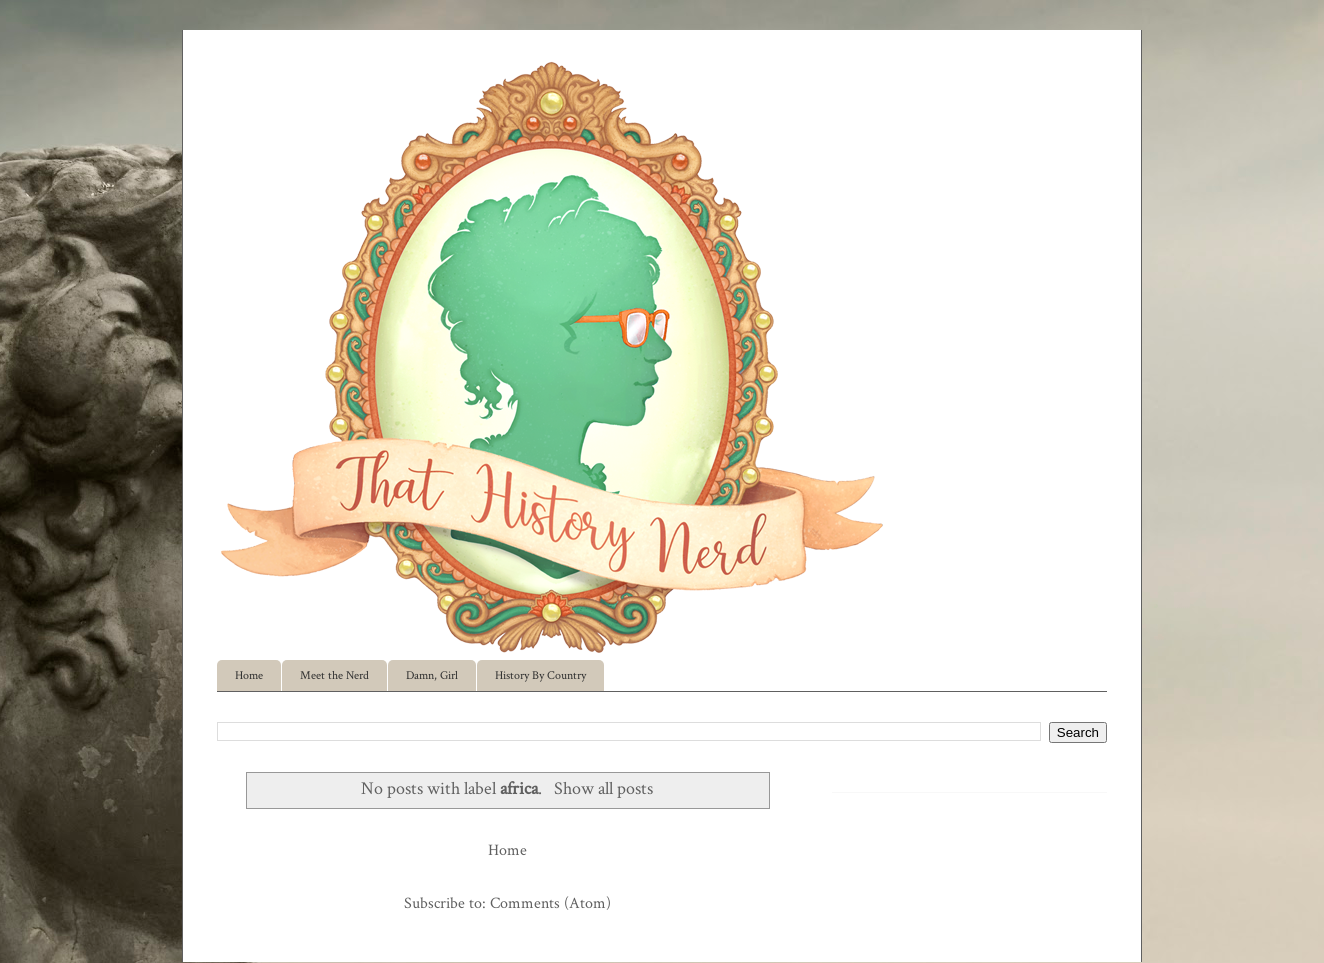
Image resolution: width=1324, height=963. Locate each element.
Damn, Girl (432, 675)
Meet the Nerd (334, 675)
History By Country (540, 675)
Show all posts (603, 788)
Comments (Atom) (550, 903)
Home (249, 675)
